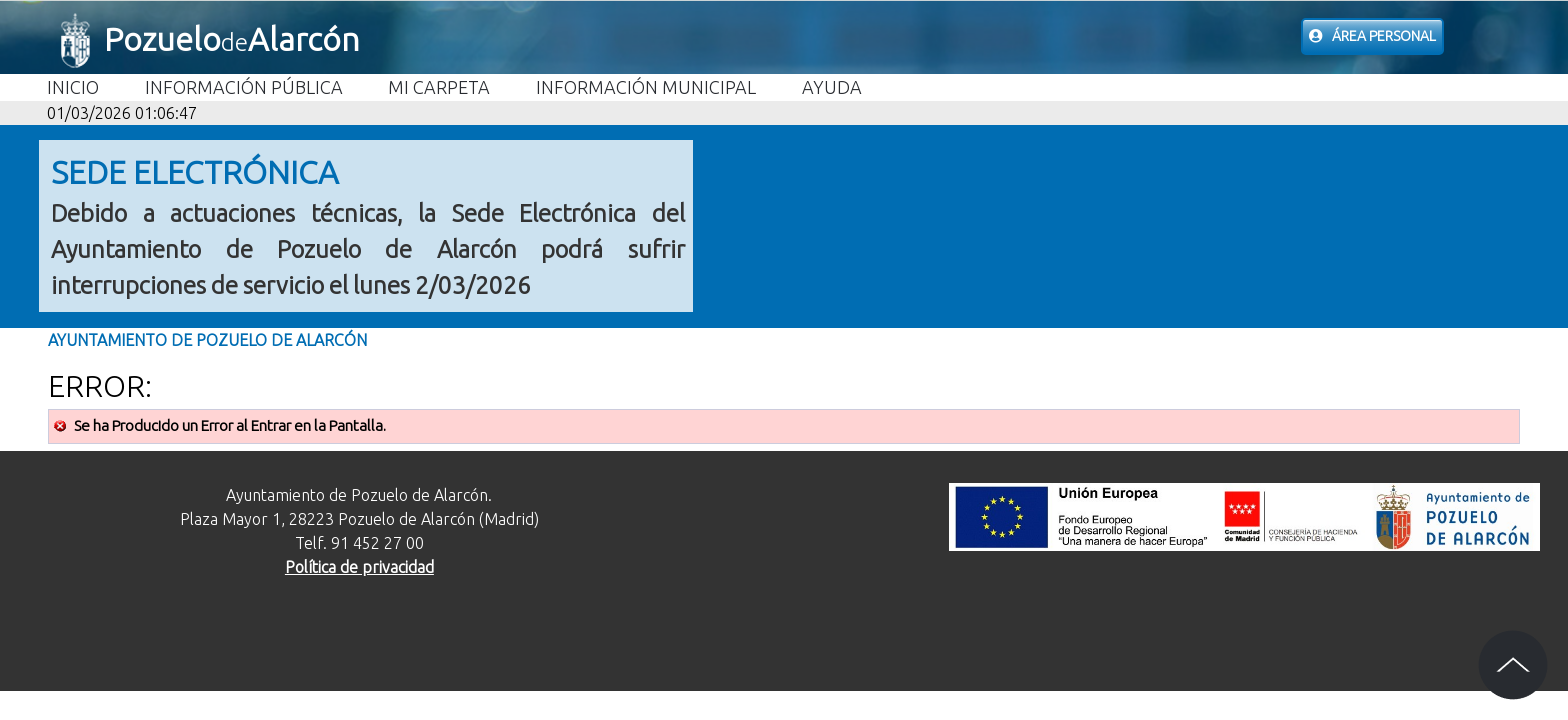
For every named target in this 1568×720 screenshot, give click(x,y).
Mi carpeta (439, 87)
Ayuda (832, 87)
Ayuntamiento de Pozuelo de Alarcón (207, 340)
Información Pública (244, 87)
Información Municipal (646, 87)
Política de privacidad (359, 567)
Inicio (73, 87)
